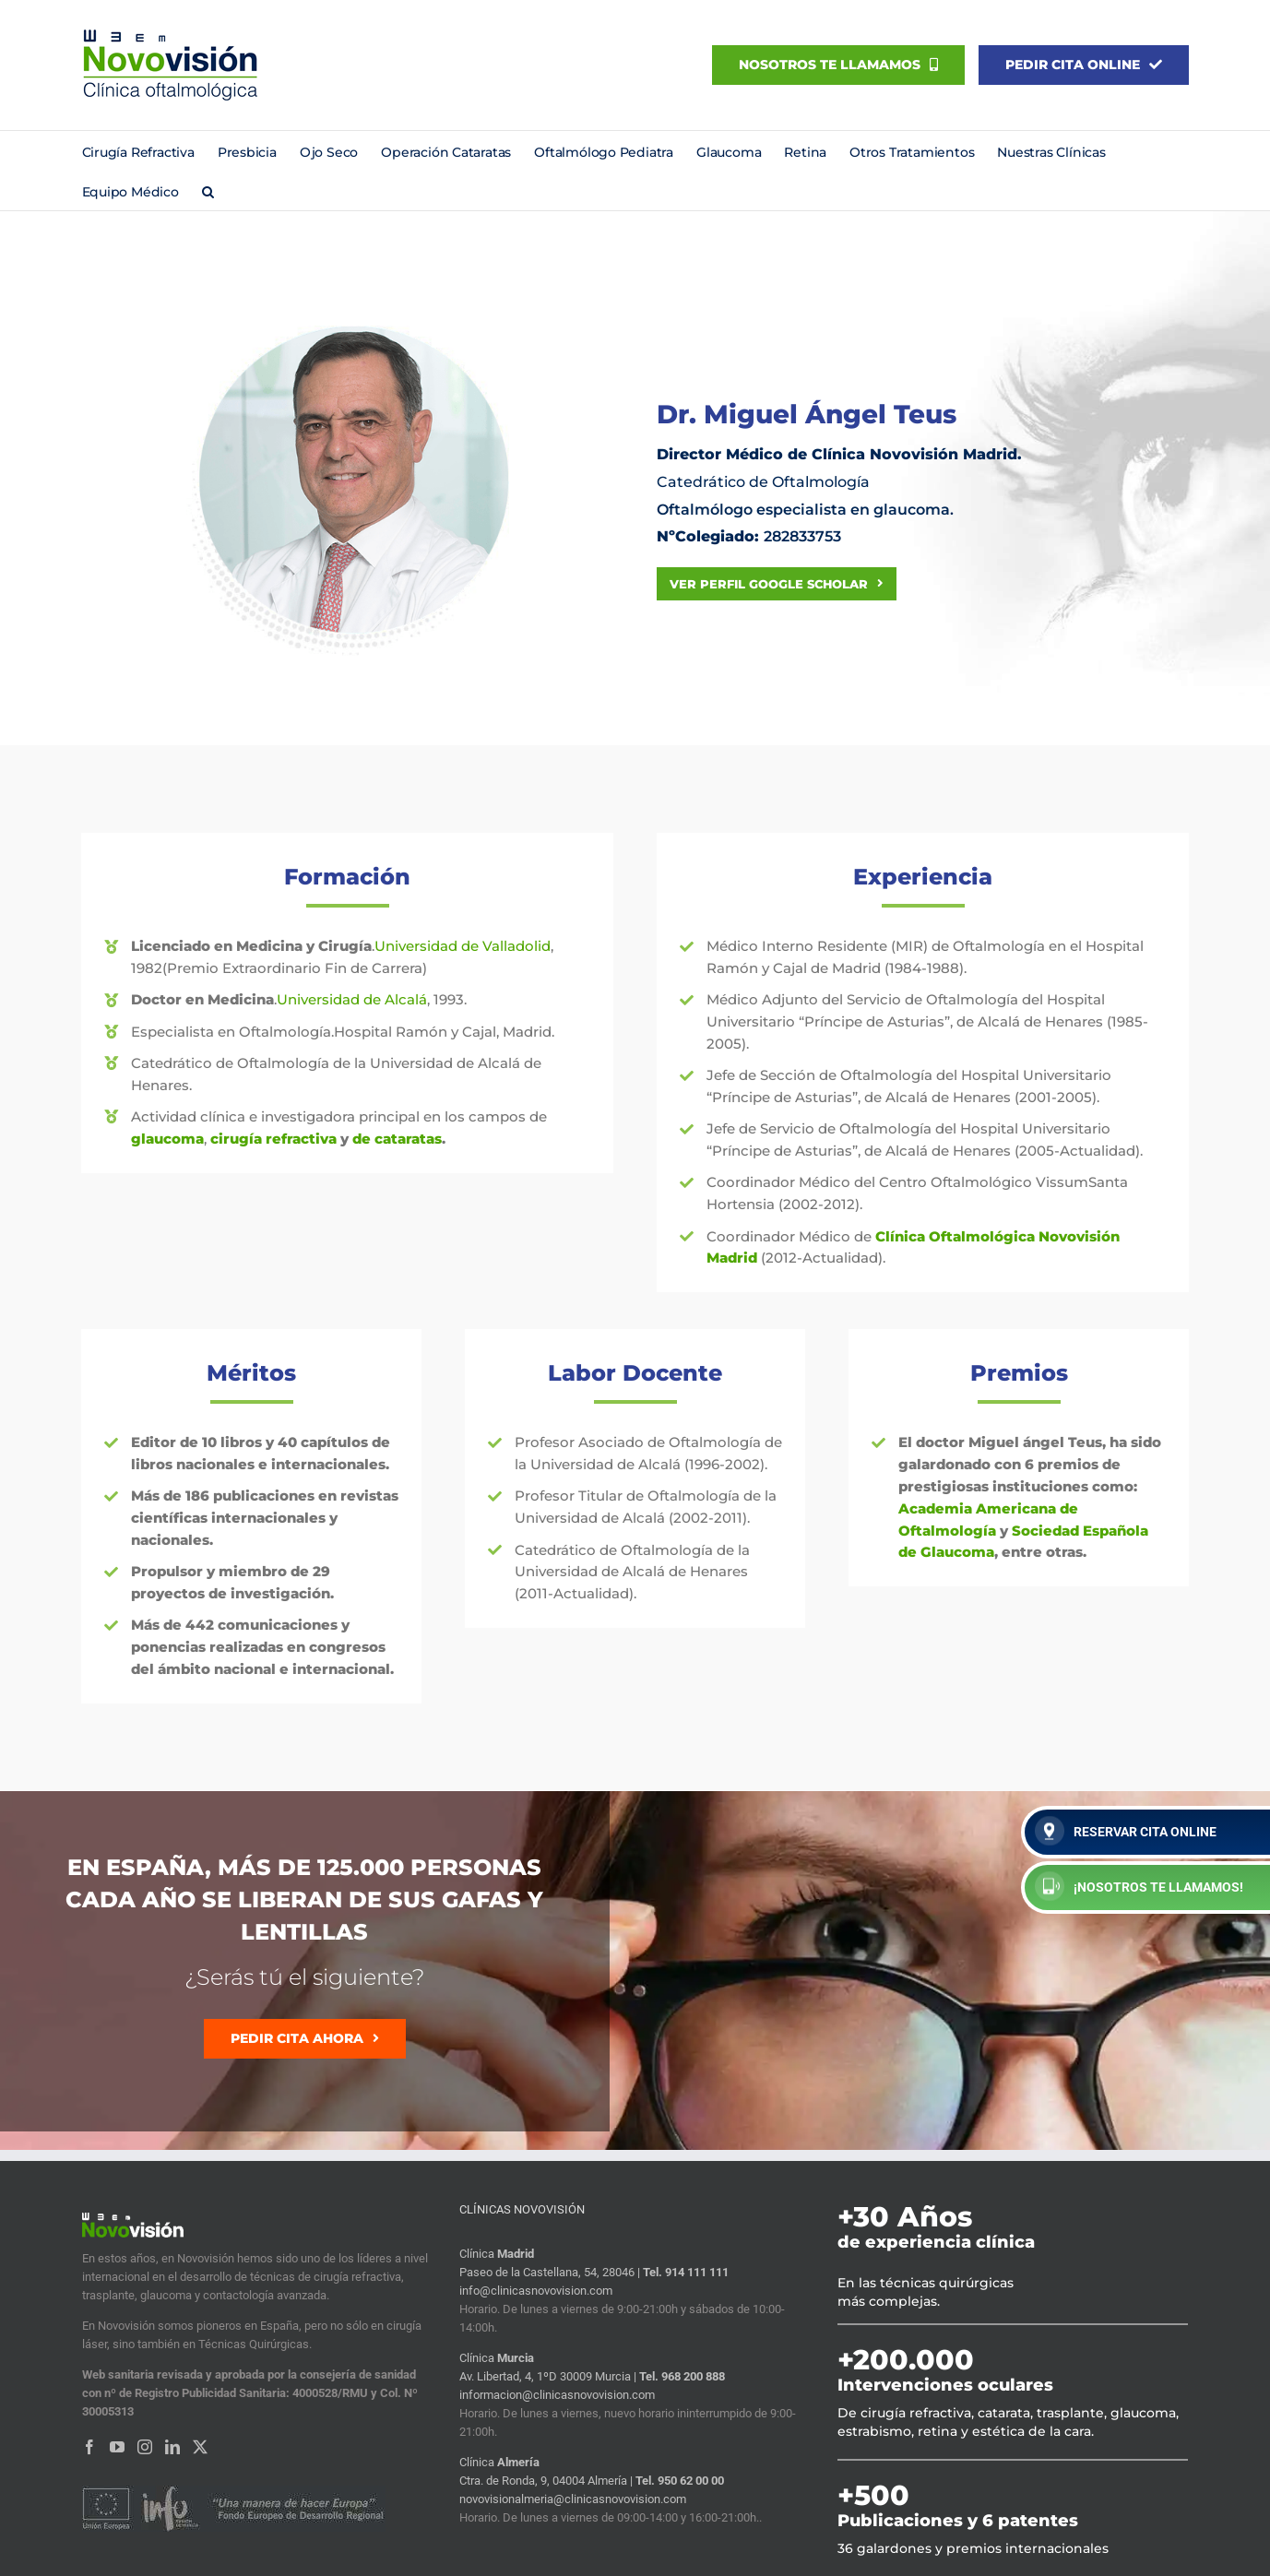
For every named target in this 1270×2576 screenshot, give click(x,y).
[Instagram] (144, 2446)
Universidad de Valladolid (462, 946)
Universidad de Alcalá (352, 999)
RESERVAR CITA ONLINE (1126, 1831)
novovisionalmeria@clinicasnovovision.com (572, 2499)
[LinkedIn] (172, 2446)
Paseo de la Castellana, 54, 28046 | (551, 2272)
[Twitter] (200, 2446)
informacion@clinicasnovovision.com (557, 2395)
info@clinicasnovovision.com (535, 2290)
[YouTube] (117, 2446)
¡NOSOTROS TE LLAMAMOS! (1139, 1886)
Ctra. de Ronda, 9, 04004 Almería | (547, 2480)
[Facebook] (89, 2446)
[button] (208, 190)
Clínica (496, 2254)
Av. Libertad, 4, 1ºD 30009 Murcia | (549, 2376)
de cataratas (397, 1138)
